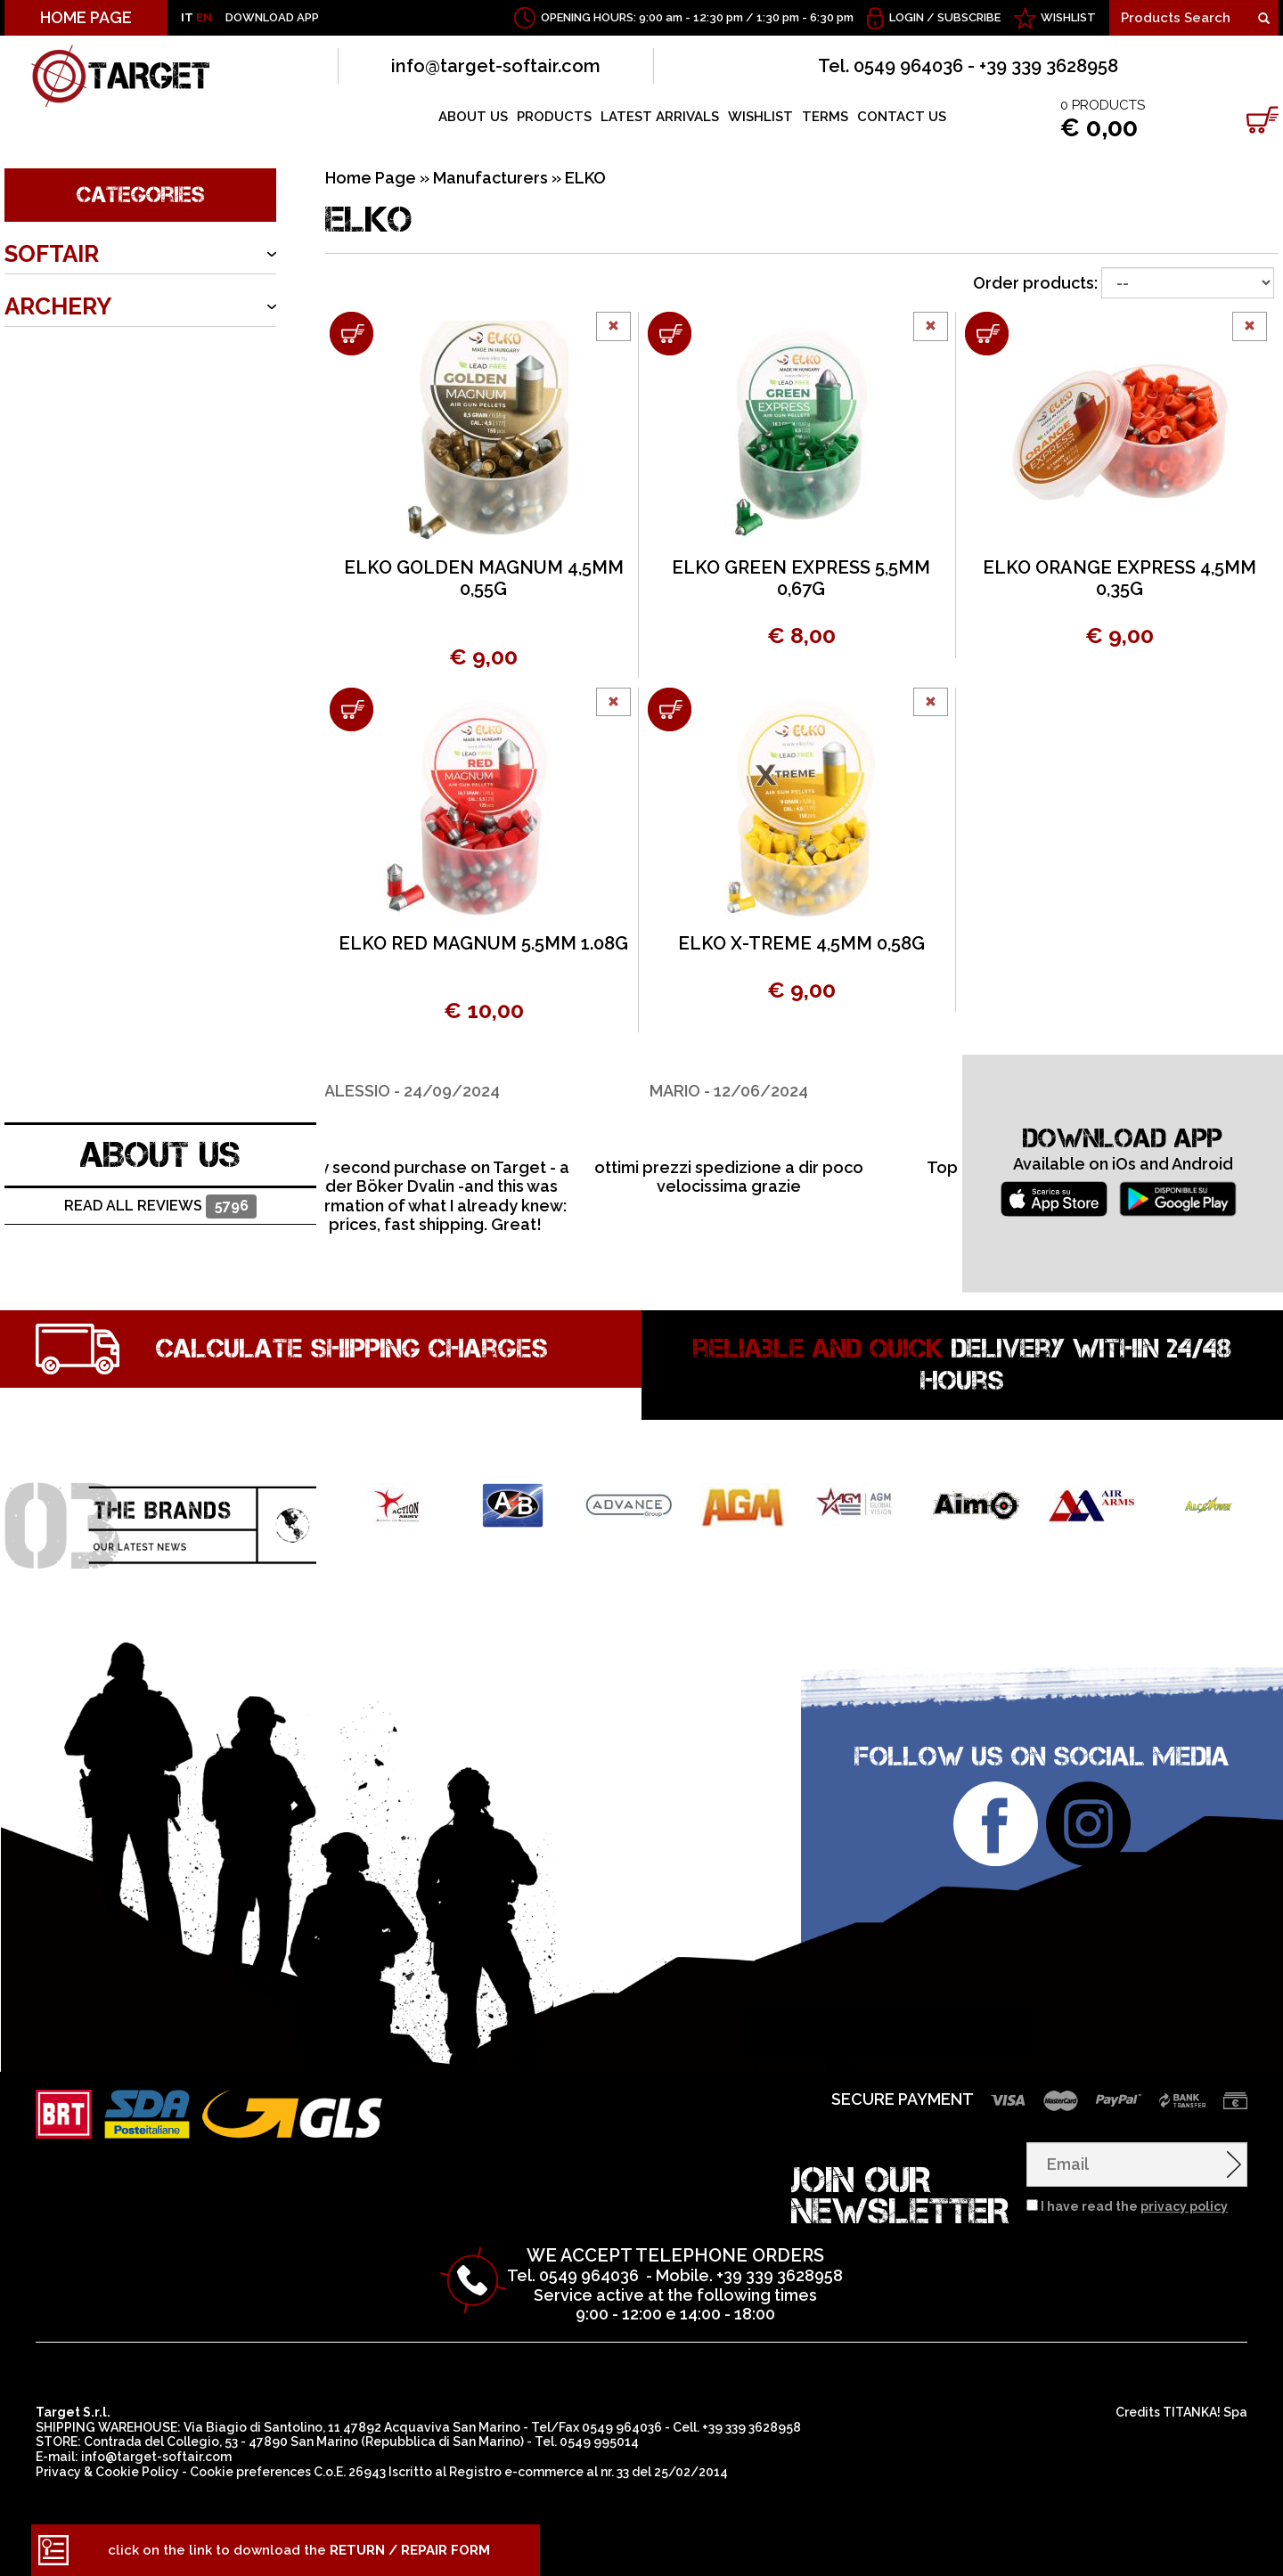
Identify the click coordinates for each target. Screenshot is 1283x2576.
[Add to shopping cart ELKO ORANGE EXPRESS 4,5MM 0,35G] (987, 333)
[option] (483, 1145)
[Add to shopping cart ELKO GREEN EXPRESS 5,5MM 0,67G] (669, 333)
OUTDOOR (63, 411)
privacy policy (1184, 2206)
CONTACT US (901, 117)
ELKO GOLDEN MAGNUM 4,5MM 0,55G (484, 578)
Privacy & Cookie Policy (107, 2472)
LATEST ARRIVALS (660, 117)
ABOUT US (473, 117)
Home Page (370, 177)
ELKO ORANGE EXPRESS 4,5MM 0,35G (1119, 578)
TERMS (825, 117)
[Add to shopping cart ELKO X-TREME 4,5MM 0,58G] (669, 709)
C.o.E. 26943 (350, 2472)
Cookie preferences (250, 2472)
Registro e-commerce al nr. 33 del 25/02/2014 (588, 2472)
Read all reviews (160, 1206)
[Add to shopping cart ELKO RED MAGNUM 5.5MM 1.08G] (351, 709)
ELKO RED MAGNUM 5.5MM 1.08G (483, 943)
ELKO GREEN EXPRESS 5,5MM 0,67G (801, 578)
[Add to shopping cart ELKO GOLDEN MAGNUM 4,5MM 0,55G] (351, 333)
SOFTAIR (51, 253)
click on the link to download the (299, 2550)
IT (187, 17)
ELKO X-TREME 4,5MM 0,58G (801, 943)
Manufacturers (490, 177)
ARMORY (53, 359)
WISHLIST (1068, 17)
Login (906, 17)
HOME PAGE (86, 17)
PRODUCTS (554, 117)
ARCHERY (57, 306)
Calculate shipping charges (352, 1348)
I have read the (1134, 2206)
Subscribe (969, 17)
